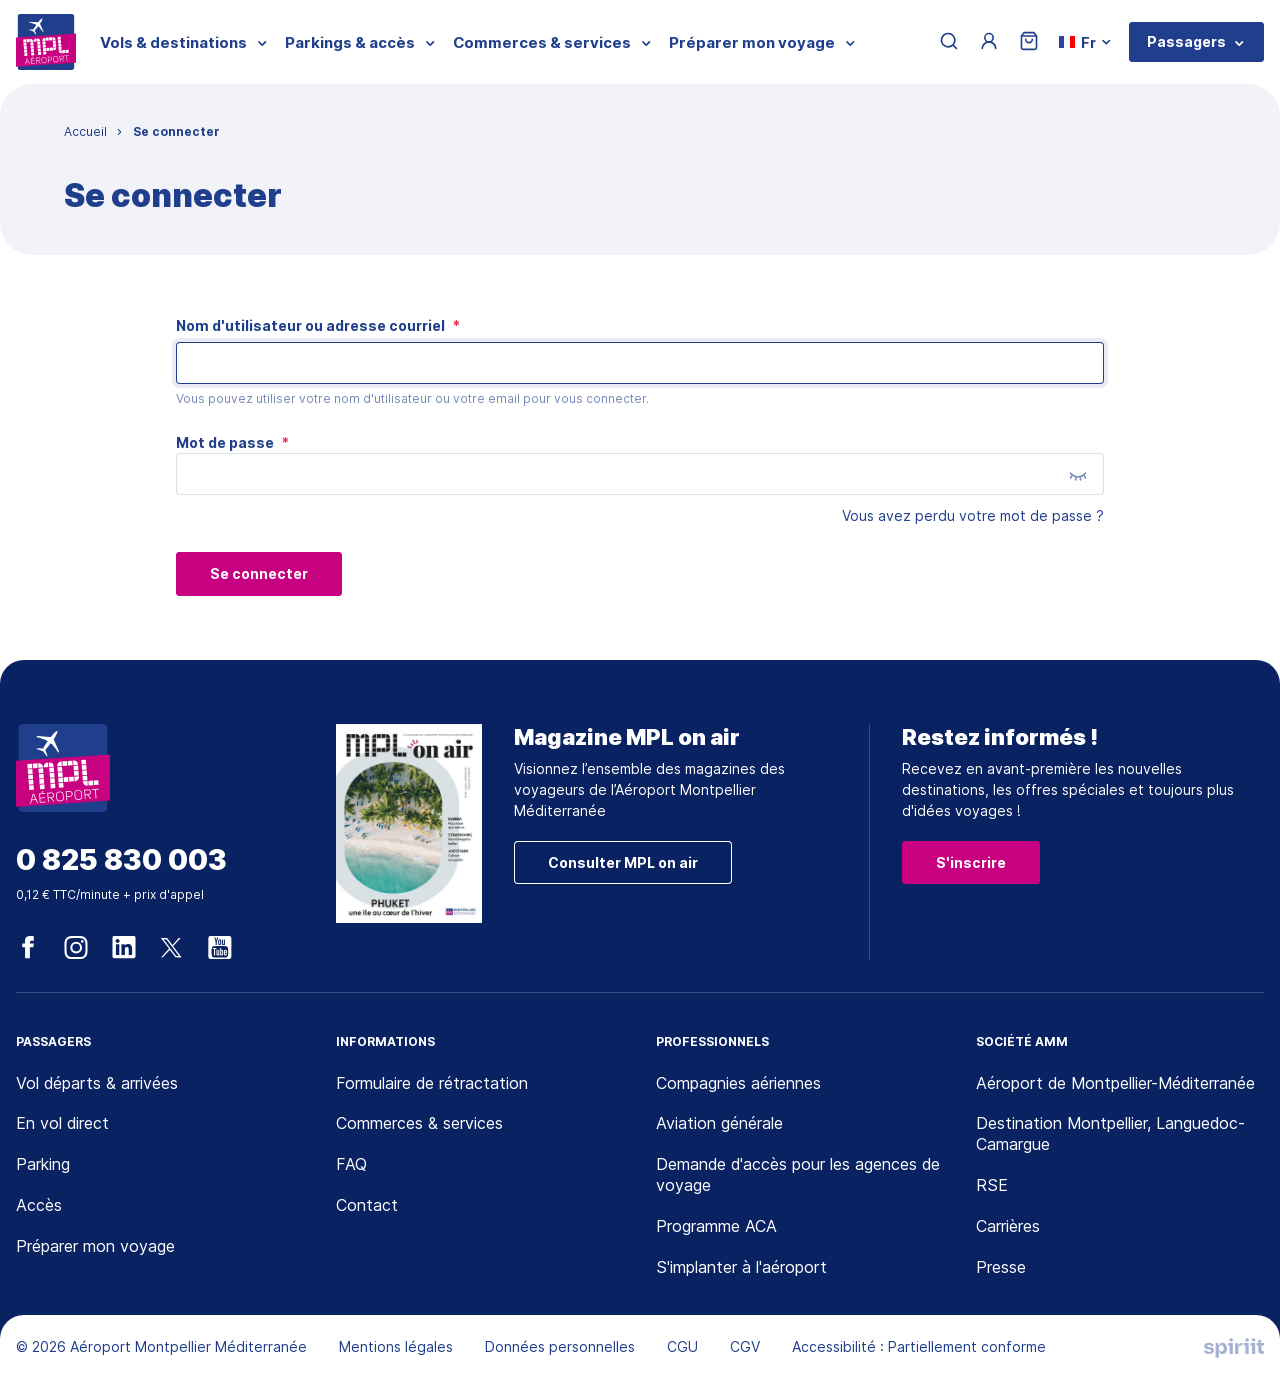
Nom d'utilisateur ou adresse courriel (318, 325)
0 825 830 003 (121, 860)
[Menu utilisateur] (989, 42)
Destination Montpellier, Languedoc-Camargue (1110, 1133)
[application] (1230, 1331)
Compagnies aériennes (738, 1083)
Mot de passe (232, 442)
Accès (39, 1205)
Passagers (1186, 41)
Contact (367, 1205)
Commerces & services (419, 1123)
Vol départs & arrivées (97, 1083)
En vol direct (62, 1123)
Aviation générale (719, 1123)
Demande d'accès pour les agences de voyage (798, 1174)
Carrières (1008, 1226)
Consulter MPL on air (623, 862)
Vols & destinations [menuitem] (173, 42)
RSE (992, 1185)
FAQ (351, 1164)
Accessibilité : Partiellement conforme (919, 1346)
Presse (1001, 1267)
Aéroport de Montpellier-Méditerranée (1115, 1083)
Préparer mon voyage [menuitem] (752, 42)
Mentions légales (396, 1346)
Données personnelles (560, 1346)
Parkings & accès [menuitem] (350, 42)
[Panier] (1029, 42)
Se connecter (259, 573)
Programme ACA (716, 1226)
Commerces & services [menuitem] (542, 42)
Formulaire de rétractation (432, 1083)
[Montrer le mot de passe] (1078, 475)
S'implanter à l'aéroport (741, 1267)
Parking (43, 1164)
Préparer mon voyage (95, 1246)
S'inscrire (971, 862)
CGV (745, 1346)
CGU (682, 1346)
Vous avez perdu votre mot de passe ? (973, 515)
